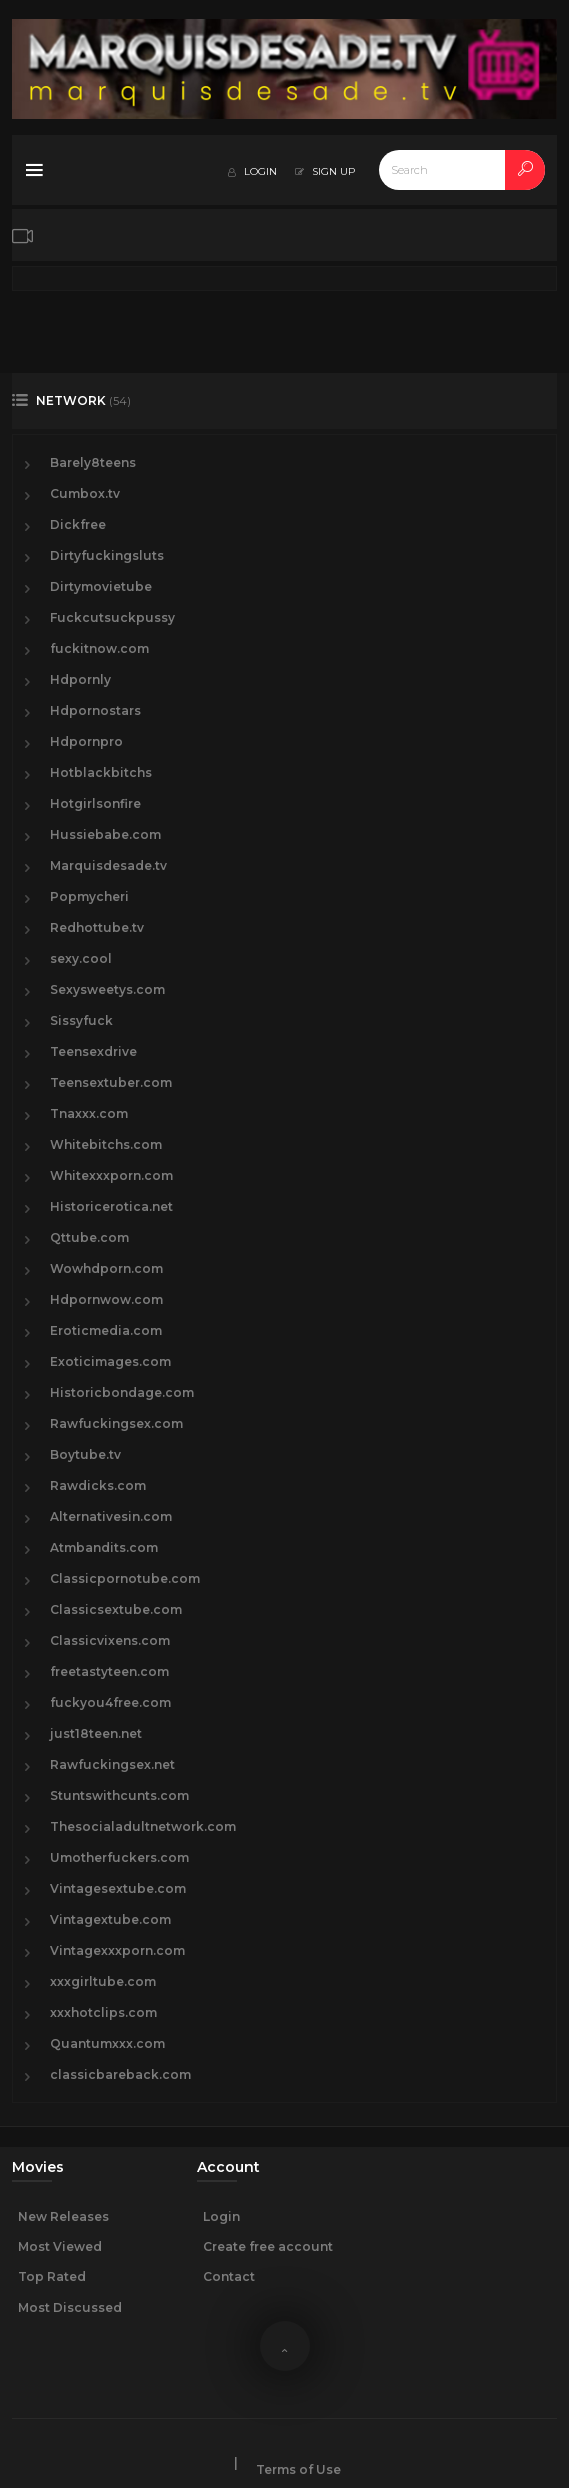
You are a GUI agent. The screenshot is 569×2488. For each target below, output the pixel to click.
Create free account (268, 2246)
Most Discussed (70, 2307)
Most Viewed (60, 2246)
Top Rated (52, 2276)
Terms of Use (298, 2469)
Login (221, 2216)
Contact (229, 2276)
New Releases (63, 2216)
